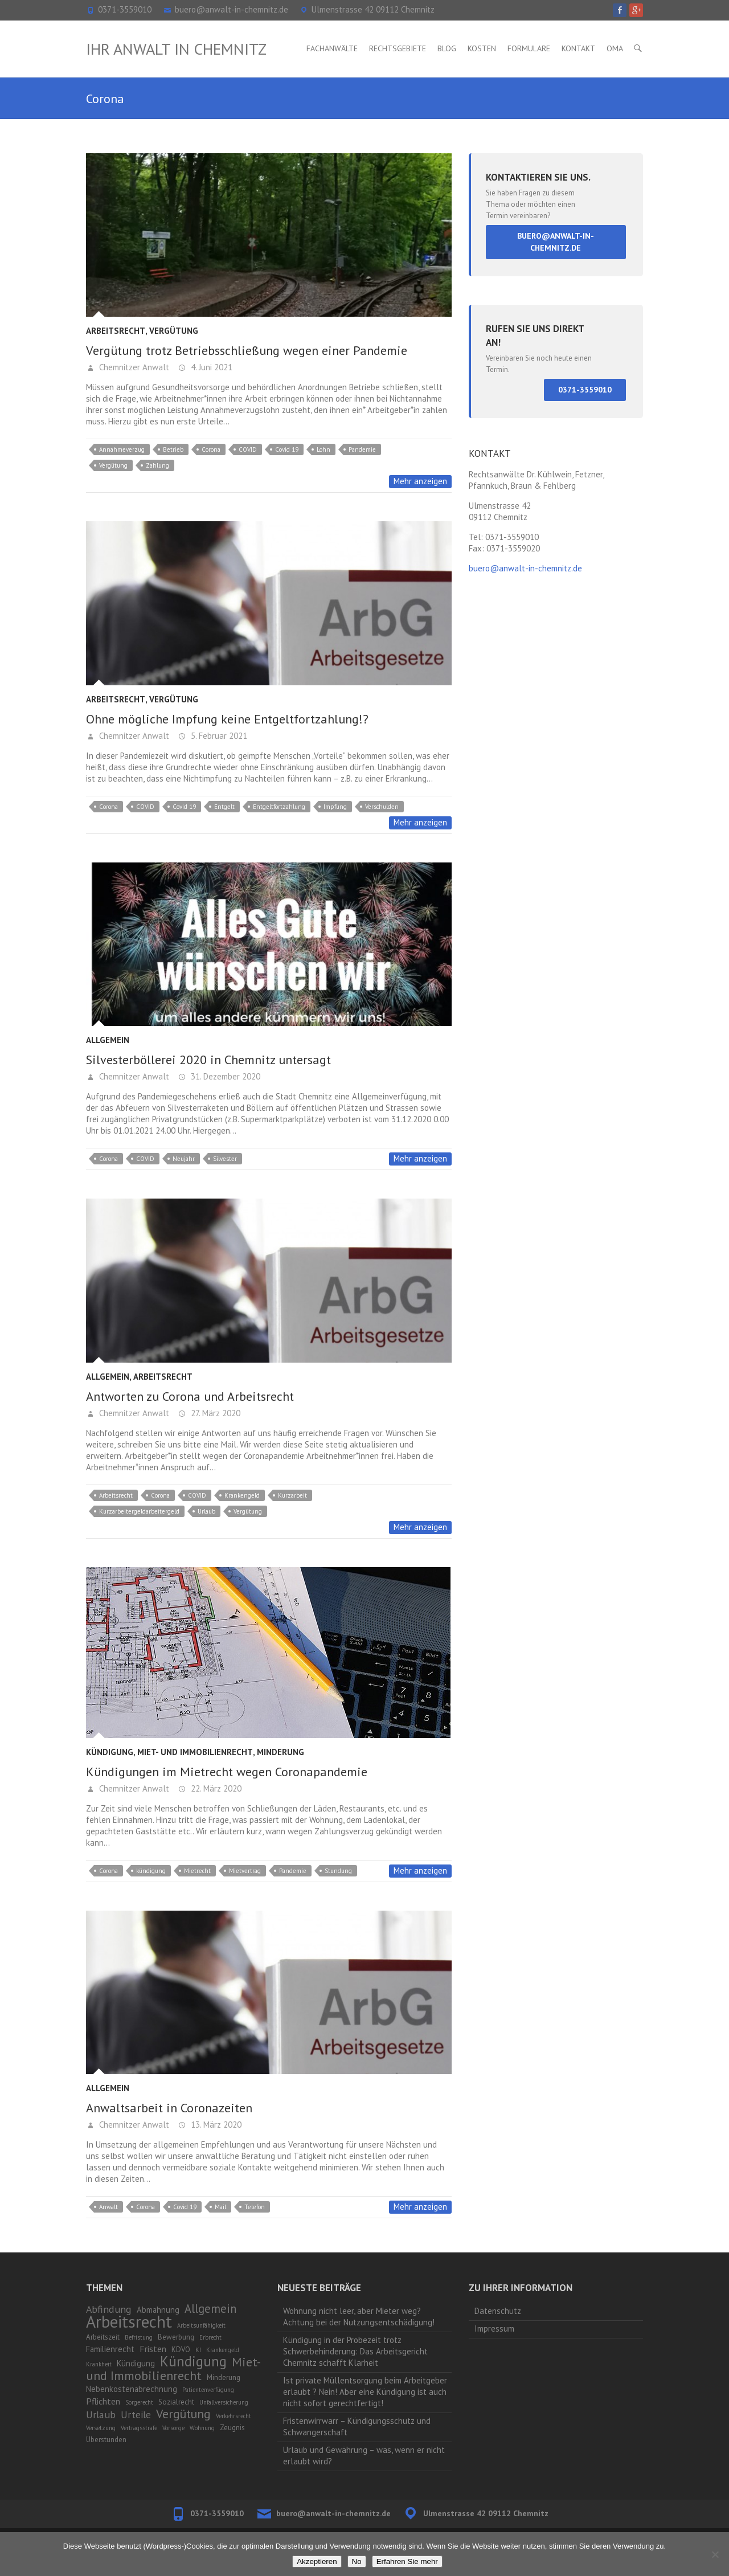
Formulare (528, 48)
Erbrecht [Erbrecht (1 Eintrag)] (210, 2337)
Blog (446, 48)
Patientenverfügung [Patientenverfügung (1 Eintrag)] (208, 2390)
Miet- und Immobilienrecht (195, 1752)
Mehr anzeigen (420, 481)
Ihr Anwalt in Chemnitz (176, 49)
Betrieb (173, 449)
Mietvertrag (245, 1871)
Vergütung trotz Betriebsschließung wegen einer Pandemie (246, 350)
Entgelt (224, 807)
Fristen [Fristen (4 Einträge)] (153, 2348)
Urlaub (206, 1511)
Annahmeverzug (122, 449)
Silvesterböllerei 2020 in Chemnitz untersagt (208, 1060)
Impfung (335, 807)
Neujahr (184, 1159)
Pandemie (362, 449)
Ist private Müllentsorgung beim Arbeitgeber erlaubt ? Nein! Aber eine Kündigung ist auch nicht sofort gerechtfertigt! (365, 2392)
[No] (714, 2554)
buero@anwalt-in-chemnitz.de (231, 9)
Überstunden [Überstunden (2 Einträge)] (106, 2439)
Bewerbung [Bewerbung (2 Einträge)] (176, 2337)
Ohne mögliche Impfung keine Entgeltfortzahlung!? (227, 719)
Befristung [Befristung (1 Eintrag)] (139, 2337)
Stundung (338, 1871)
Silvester (225, 1159)
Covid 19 (286, 449)
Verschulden (382, 807)
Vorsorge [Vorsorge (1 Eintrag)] (173, 2428)
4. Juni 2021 (210, 367)
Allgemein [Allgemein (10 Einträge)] (210, 2308)
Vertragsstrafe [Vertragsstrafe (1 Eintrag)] (139, 2428)
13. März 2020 (215, 2124)
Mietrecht (197, 1871)
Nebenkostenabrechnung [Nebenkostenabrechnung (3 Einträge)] (131, 2388)
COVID (248, 449)
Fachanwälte (332, 48)
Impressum (494, 2328)
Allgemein (107, 1040)
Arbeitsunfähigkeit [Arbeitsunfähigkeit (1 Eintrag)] (201, 2325)
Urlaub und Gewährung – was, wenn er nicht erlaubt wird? (364, 2455)
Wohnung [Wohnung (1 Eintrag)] (202, 2428)
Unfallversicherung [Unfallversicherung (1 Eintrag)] (223, 2402)
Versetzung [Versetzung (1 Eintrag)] (101, 2428)
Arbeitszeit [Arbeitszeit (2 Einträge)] (103, 2337)
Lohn (323, 449)
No (357, 2561)
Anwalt (108, 2207)
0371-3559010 (124, 9)
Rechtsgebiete (397, 48)
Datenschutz (497, 2310)
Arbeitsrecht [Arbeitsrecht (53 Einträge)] (129, 2321)
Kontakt (578, 48)
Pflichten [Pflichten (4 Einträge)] (103, 2401)
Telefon (254, 2207)
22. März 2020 (215, 1788)
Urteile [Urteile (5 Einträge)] (136, 2415)
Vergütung (173, 330)
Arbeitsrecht (115, 330)
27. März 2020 (214, 1413)
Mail (220, 2207)
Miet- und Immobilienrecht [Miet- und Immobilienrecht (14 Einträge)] (173, 2368)
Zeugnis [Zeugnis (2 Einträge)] (232, 2427)
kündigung (151, 1871)
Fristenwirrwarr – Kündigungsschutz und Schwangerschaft (357, 2426)
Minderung (280, 1752)
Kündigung (109, 1752)
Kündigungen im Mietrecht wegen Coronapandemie (226, 1772)
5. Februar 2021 (218, 735)
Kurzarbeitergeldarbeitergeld (139, 1511)
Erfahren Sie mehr (407, 2561)
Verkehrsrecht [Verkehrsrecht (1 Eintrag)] (233, 2416)
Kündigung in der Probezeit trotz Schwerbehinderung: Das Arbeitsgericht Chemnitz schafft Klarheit (355, 2351)
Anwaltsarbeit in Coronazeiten (169, 2108)
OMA (615, 48)
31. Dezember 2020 (224, 1076)
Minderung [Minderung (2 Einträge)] (223, 2377)
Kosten (482, 48)
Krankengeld (242, 1495)
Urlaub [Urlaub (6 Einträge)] (101, 2414)
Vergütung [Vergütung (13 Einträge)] (183, 2414)
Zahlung (157, 465)
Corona (211, 449)
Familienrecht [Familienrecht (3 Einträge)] (110, 2349)
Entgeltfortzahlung (279, 807)
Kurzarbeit (292, 1495)
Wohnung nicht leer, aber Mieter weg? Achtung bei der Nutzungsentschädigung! (359, 2316)
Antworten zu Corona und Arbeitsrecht (190, 1396)
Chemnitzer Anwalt (133, 367)
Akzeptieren (317, 2561)
